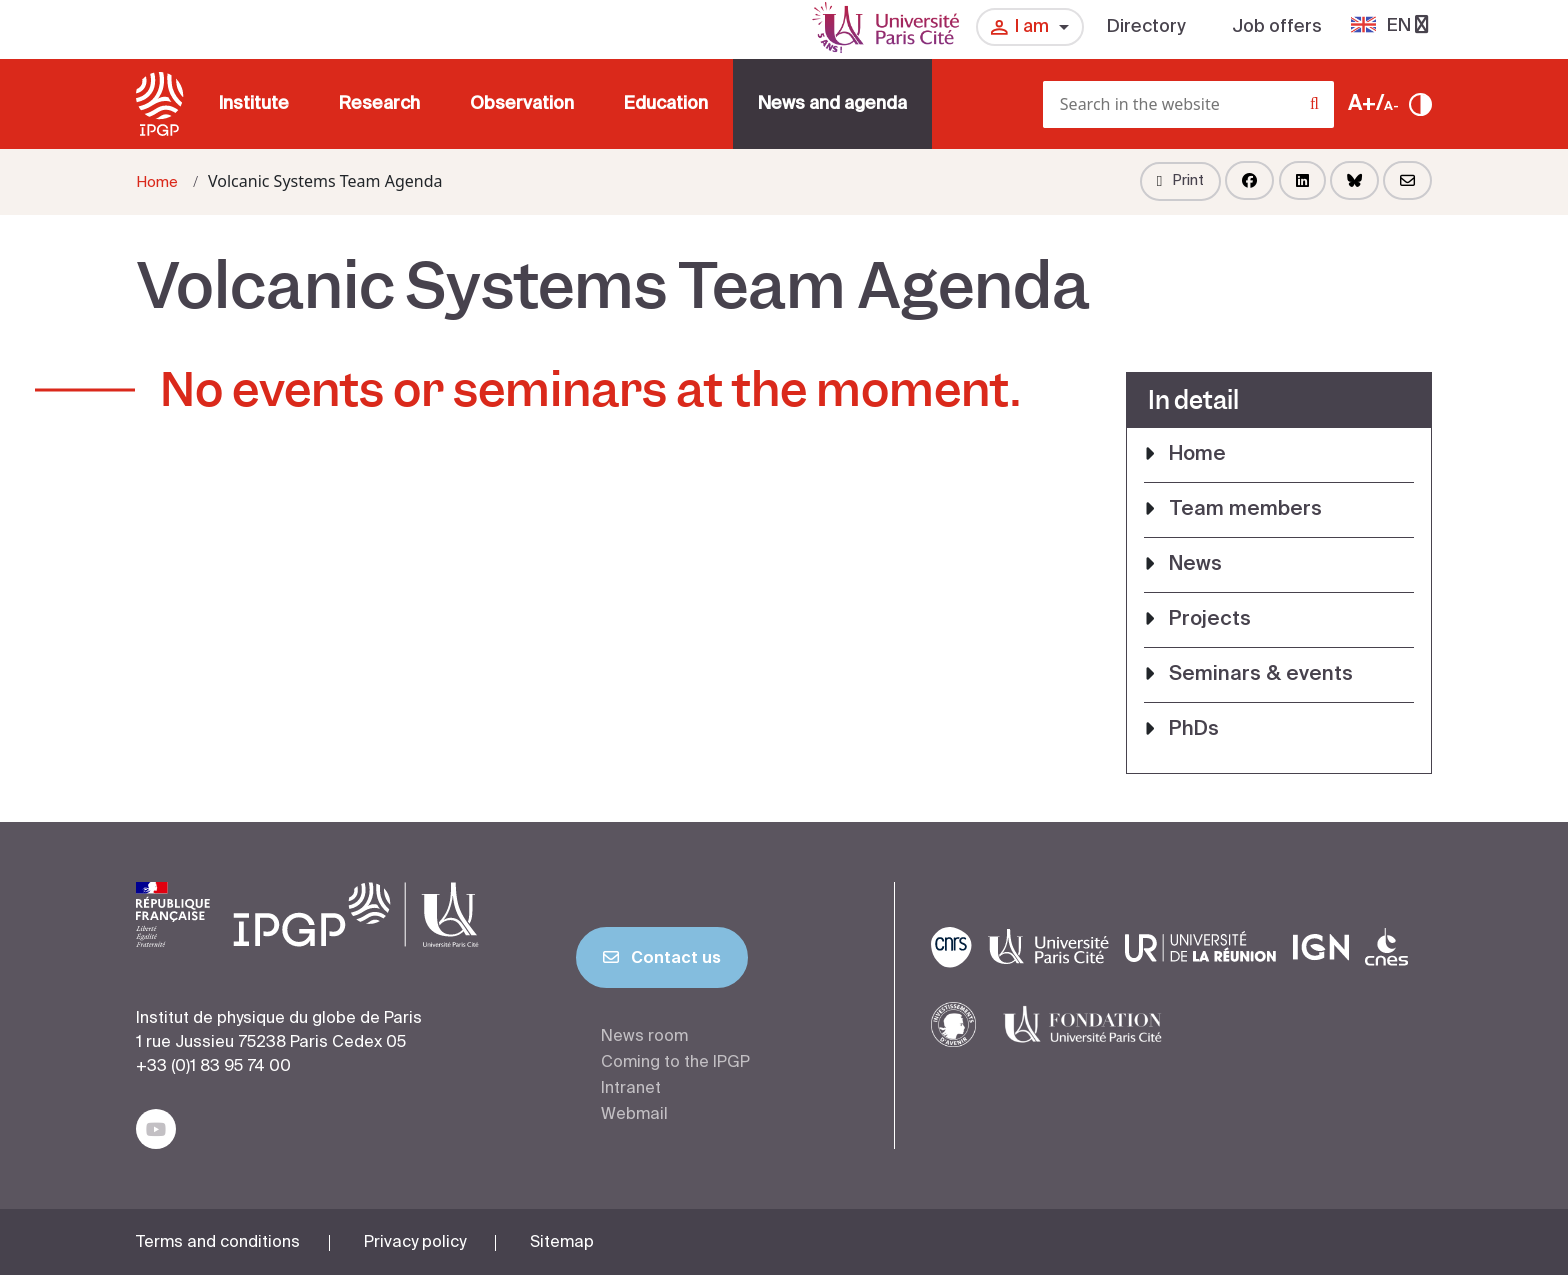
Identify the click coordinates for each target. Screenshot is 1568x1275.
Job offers (1277, 27)
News (1195, 565)
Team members (1245, 510)
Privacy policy (415, 1243)
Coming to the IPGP (675, 1063)
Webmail (634, 1115)
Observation (522, 104)
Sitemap (562, 1243)
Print (1180, 181)
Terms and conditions (218, 1243)
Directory (1146, 27)
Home (157, 182)
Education (666, 104)
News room (644, 1037)
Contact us (662, 962)
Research (379, 104)
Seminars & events (1261, 675)
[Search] (1328, 110)
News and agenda (832, 104)
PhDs (1194, 730)
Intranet (631, 1089)
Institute (254, 104)
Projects (1210, 620)
